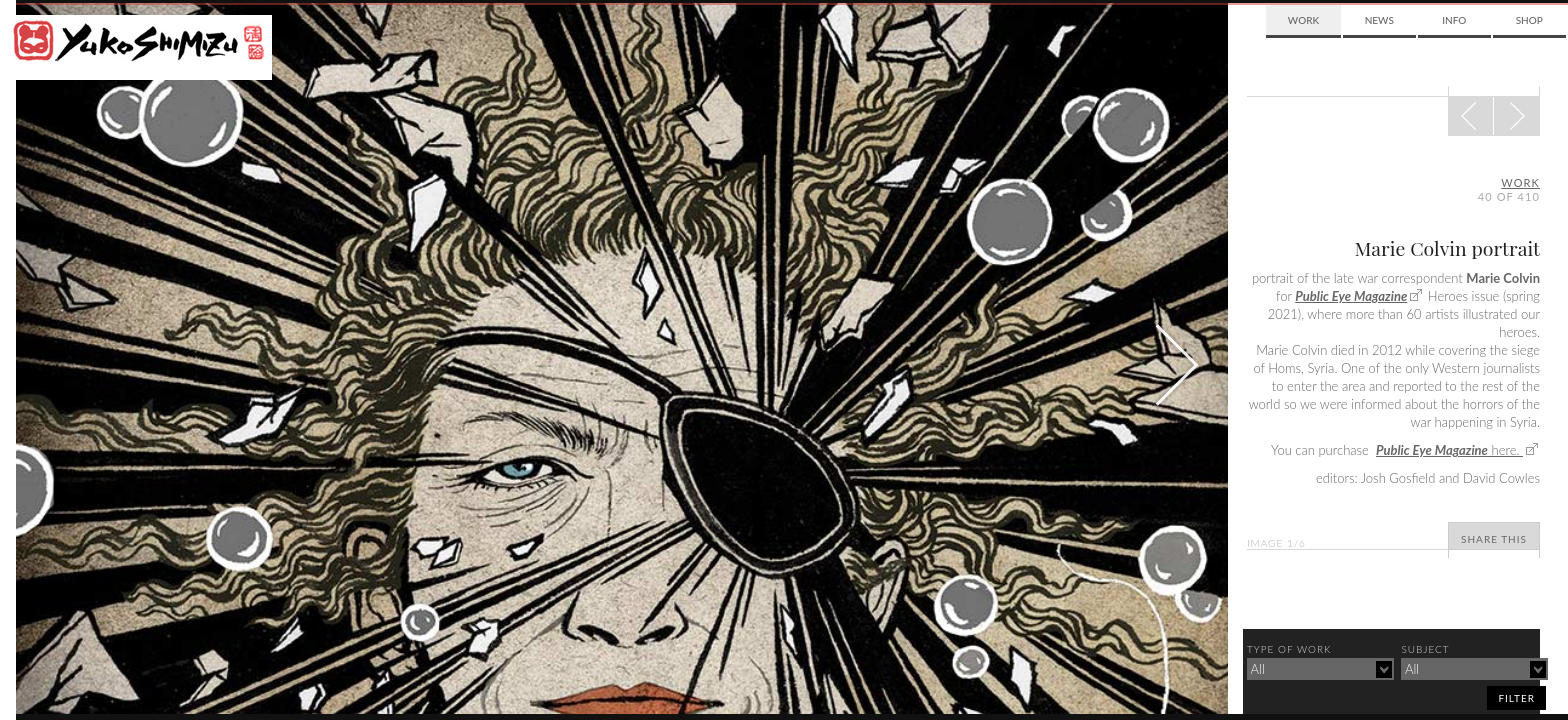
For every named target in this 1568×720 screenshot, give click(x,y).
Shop (1529, 20)
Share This (1494, 539)
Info (1454, 20)
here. (1449, 450)
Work (1303, 20)
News (1379, 20)
